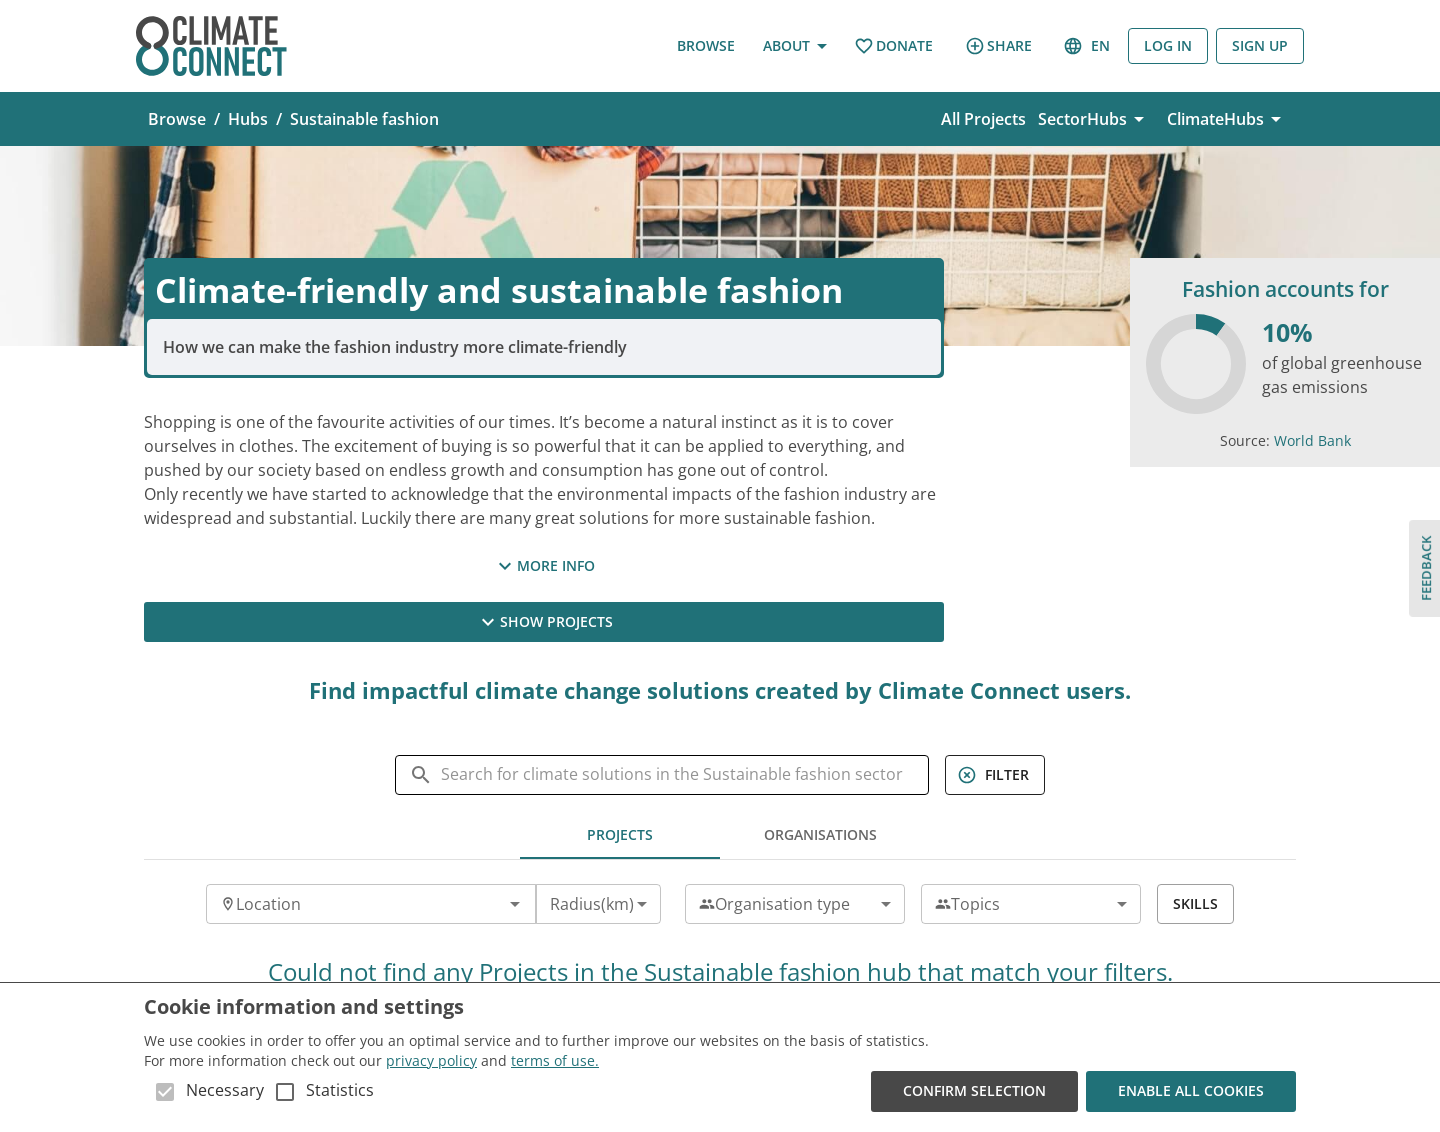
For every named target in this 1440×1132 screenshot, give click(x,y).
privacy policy (431, 1060)
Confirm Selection (974, 1091)
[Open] (515, 904)
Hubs (248, 119)
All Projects (983, 119)
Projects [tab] (620, 835)
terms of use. (555, 1060)
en (1088, 46)
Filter (995, 775)
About (794, 46)
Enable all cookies (1191, 1091)
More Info (544, 566)
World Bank (1312, 440)
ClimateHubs (1227, 119)
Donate (893, 46)
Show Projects (544, 622)
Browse (706, 46)
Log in (1168, 46)
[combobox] (354, 904)
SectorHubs (1094, 119)
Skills (1195, 904)
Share (998, 46)
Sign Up (1260, 46)
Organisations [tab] (820, 835)
